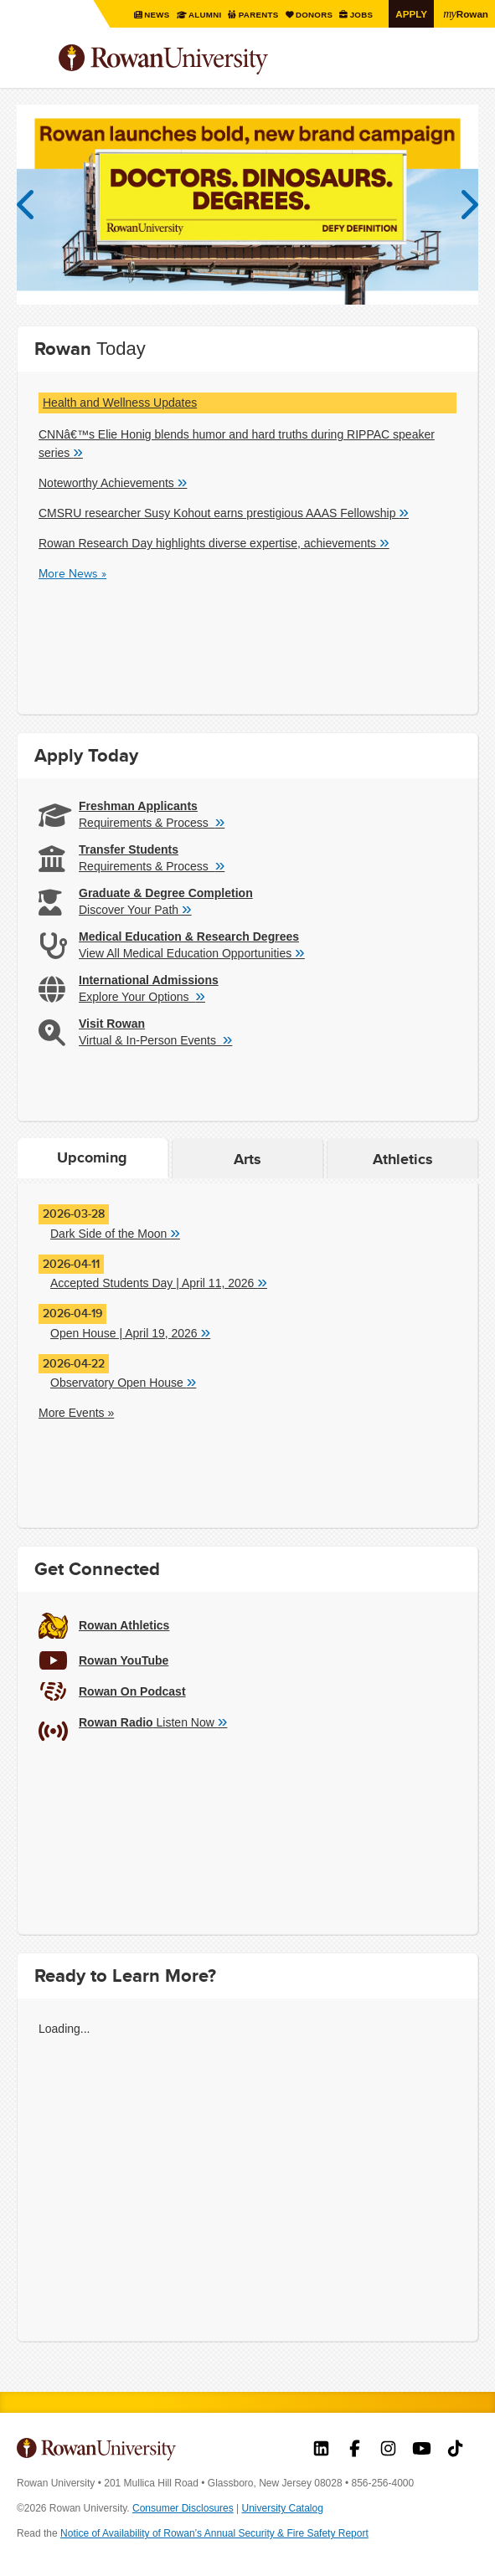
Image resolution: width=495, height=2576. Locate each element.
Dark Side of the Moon (115, 1232)
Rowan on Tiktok (455, 2450)
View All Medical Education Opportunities (192, 952)
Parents (258, 14)
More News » (72, 573)
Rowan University (205, 59)
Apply (411, 13)
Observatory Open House (123, 1381)
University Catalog (282, 2508)
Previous (33, 205)
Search (466, 66)
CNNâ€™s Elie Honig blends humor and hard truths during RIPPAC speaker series (237, 444)
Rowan (465, 13)
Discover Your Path (135, 909)
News (156, 14)
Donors (314, 14)
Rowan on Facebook (354, 2450)
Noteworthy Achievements (113, 482)
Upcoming (92, 1157)
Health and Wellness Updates (120, 402)
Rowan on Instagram (388, 2450)
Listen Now (153, 1721)
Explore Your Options (142, 996)
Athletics (403, 1159)
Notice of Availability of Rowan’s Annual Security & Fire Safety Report (214, 2533)
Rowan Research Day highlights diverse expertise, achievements (214, 542)
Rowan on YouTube (421, 2450)
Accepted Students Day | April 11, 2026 (158, 1282)
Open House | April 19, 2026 (130, 1332)
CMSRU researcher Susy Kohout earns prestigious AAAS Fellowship (224, 512)
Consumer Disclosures (183, 2508)
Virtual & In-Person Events (155, 1039)
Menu (30, 61)
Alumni (204, 14)
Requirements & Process (151, 821)
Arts (247, 1159)
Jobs (361, 14)
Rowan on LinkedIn (321, 2450)
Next (461, 205)
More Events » (76, 1412)
